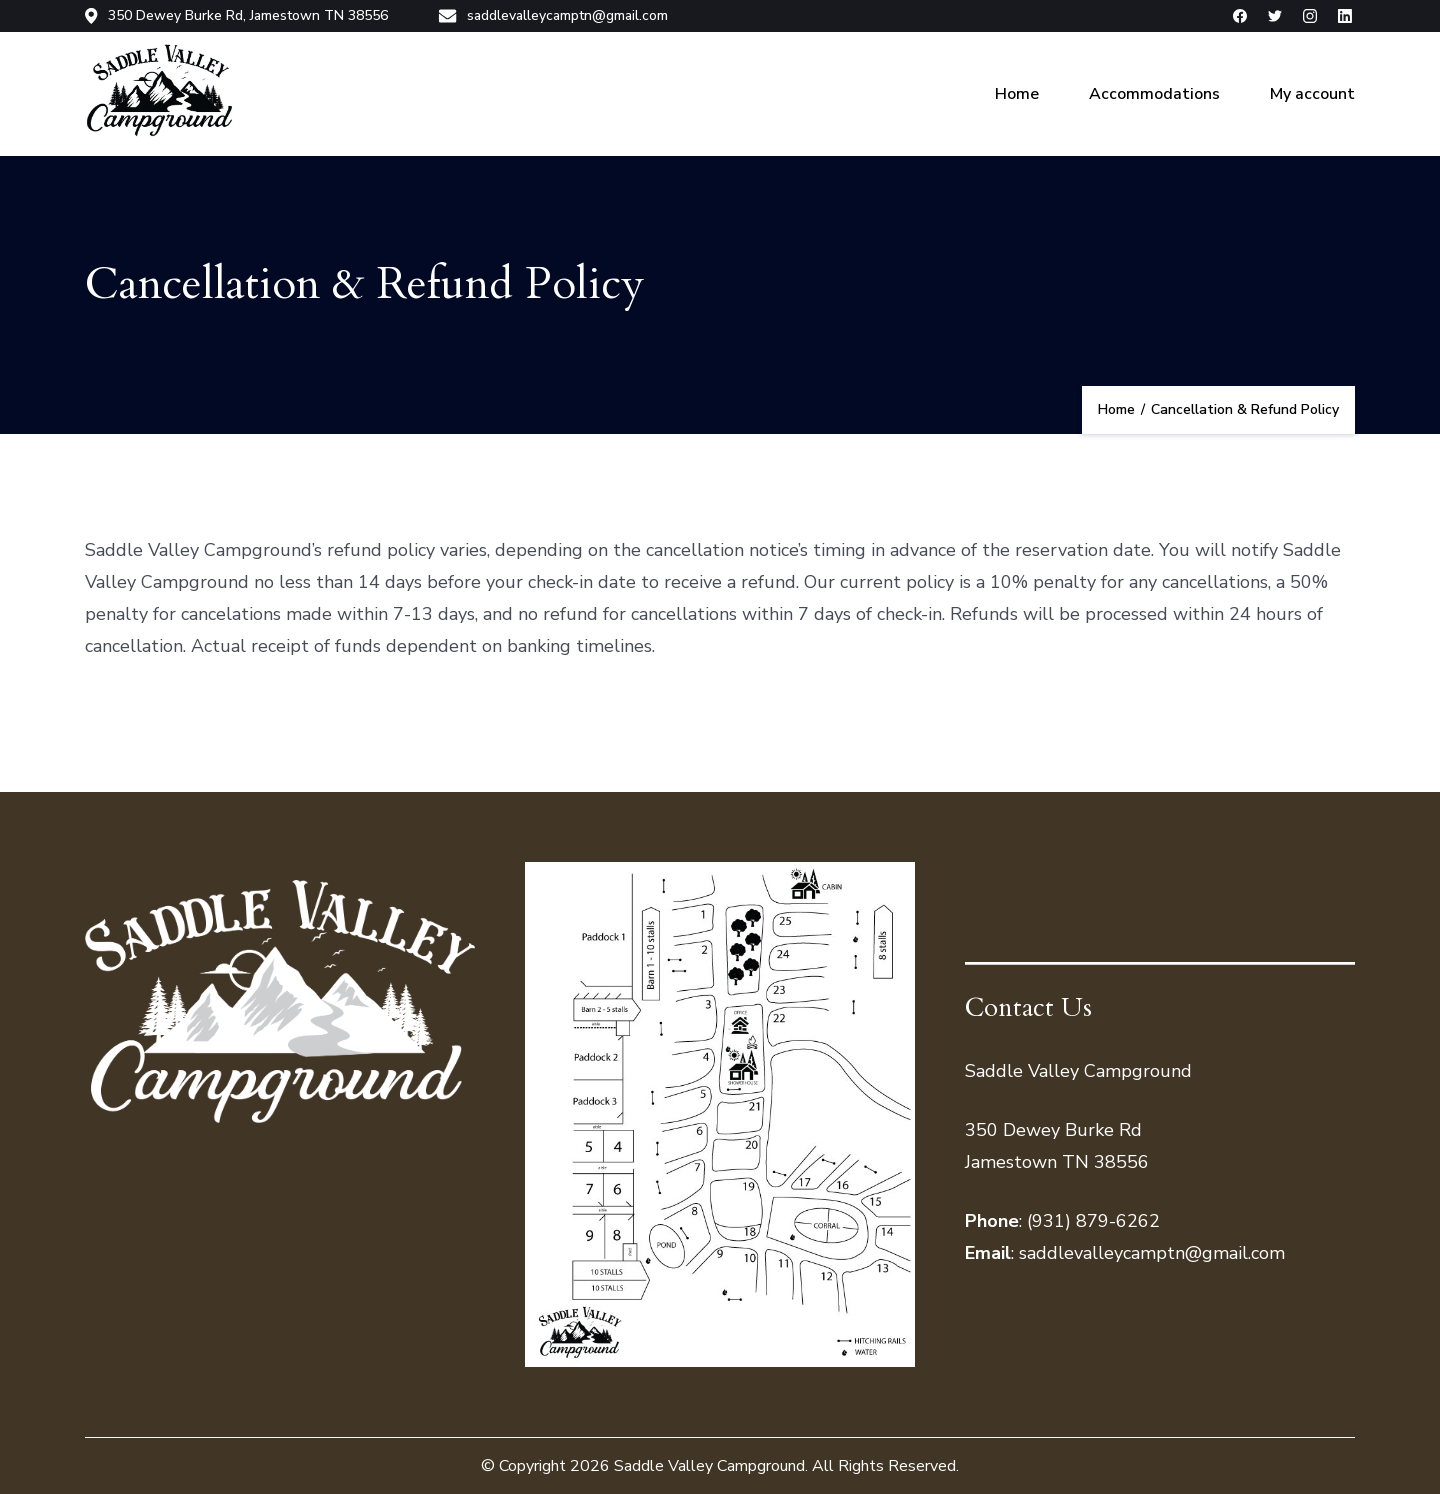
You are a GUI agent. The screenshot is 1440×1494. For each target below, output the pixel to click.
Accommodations (1154, 94)
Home (1017, 94)
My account (1312, 94)
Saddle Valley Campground (709, 1466)
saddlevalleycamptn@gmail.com (553, 16)
